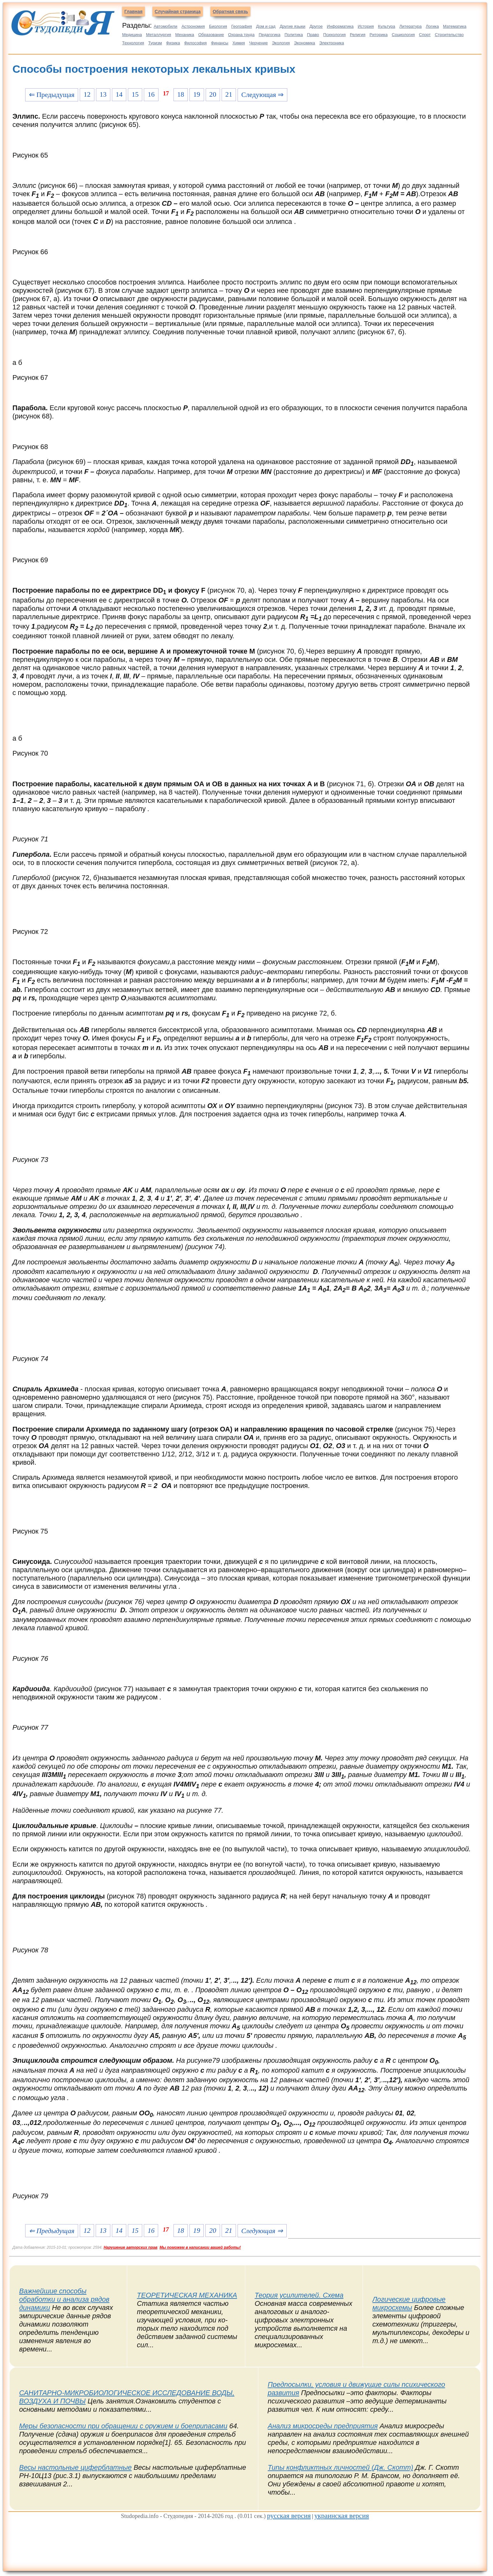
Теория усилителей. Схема (299, 2295)
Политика (293, 34)
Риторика (379, 34)
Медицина (132, 34)
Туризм (155, 43)
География (241, 26)
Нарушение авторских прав (131, 2247)
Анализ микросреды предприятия (323, 2426)
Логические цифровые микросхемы (408, 2303)
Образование (211, 34)
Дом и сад (266, 26)
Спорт (425, 34)
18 (180, 94)
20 (212, 94)
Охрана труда (241, 34)
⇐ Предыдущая (52, 95)
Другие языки (292, 26)
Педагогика (269, 34)
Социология (403, 34)
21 (228, 94)
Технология (133, 43)
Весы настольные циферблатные (75, 2467)
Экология (281, 43)
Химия (238, 43)
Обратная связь (230, 11)
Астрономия (193, 26)
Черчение (258, 43)
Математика (454, 26)
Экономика (304, 43)
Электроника (331, 43)
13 (103, 94)
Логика (432, 26)
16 (151, 94)
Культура (386, 26)
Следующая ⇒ (262, 95)
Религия (357, 34)
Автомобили (165, 26)
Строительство (449, 34)
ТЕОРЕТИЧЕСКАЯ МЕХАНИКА (187, 2295)
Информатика (340, 26)
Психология (334, 34)
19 (196, 94)
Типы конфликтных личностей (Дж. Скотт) (340, 2467)
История (366, 26)
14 (119, 94)
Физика (173, 43)
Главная (133, 11)
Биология (218, 26)
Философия (195, 43)
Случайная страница (178, 11)
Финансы (219, 43)
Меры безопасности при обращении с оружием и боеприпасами (123, 2426)
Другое (315, 26)
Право (313, 34)
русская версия (289, 2516)
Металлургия (158, 34)
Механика (184, 34)
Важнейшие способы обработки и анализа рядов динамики (64, 2299)
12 (87, 94)
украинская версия (341, 2516)
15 (135, 94)
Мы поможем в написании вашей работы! (200, 2247)
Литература (410, 26)
